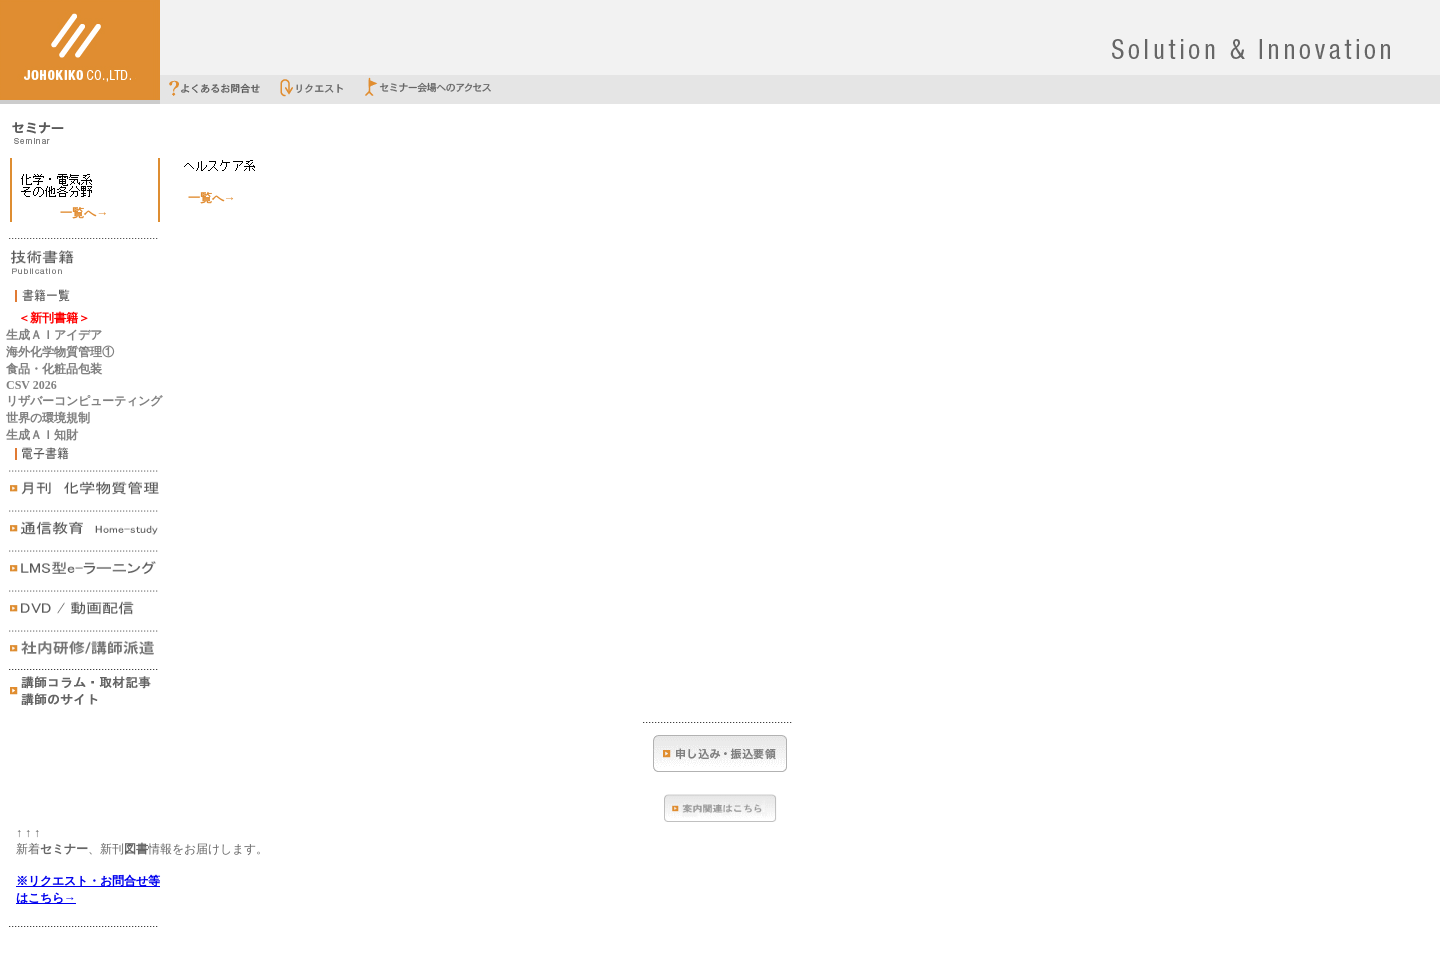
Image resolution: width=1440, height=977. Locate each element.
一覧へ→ (84, 213)
